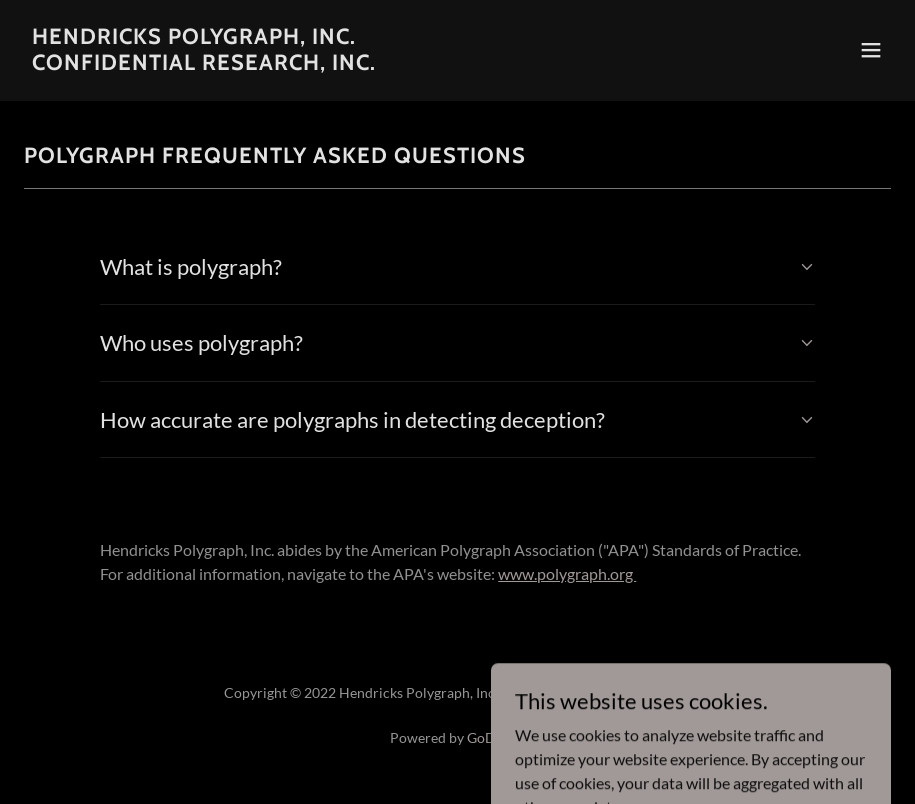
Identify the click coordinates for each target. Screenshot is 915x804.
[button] (871, 50)
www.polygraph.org (567, 573)
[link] (204, 63)
